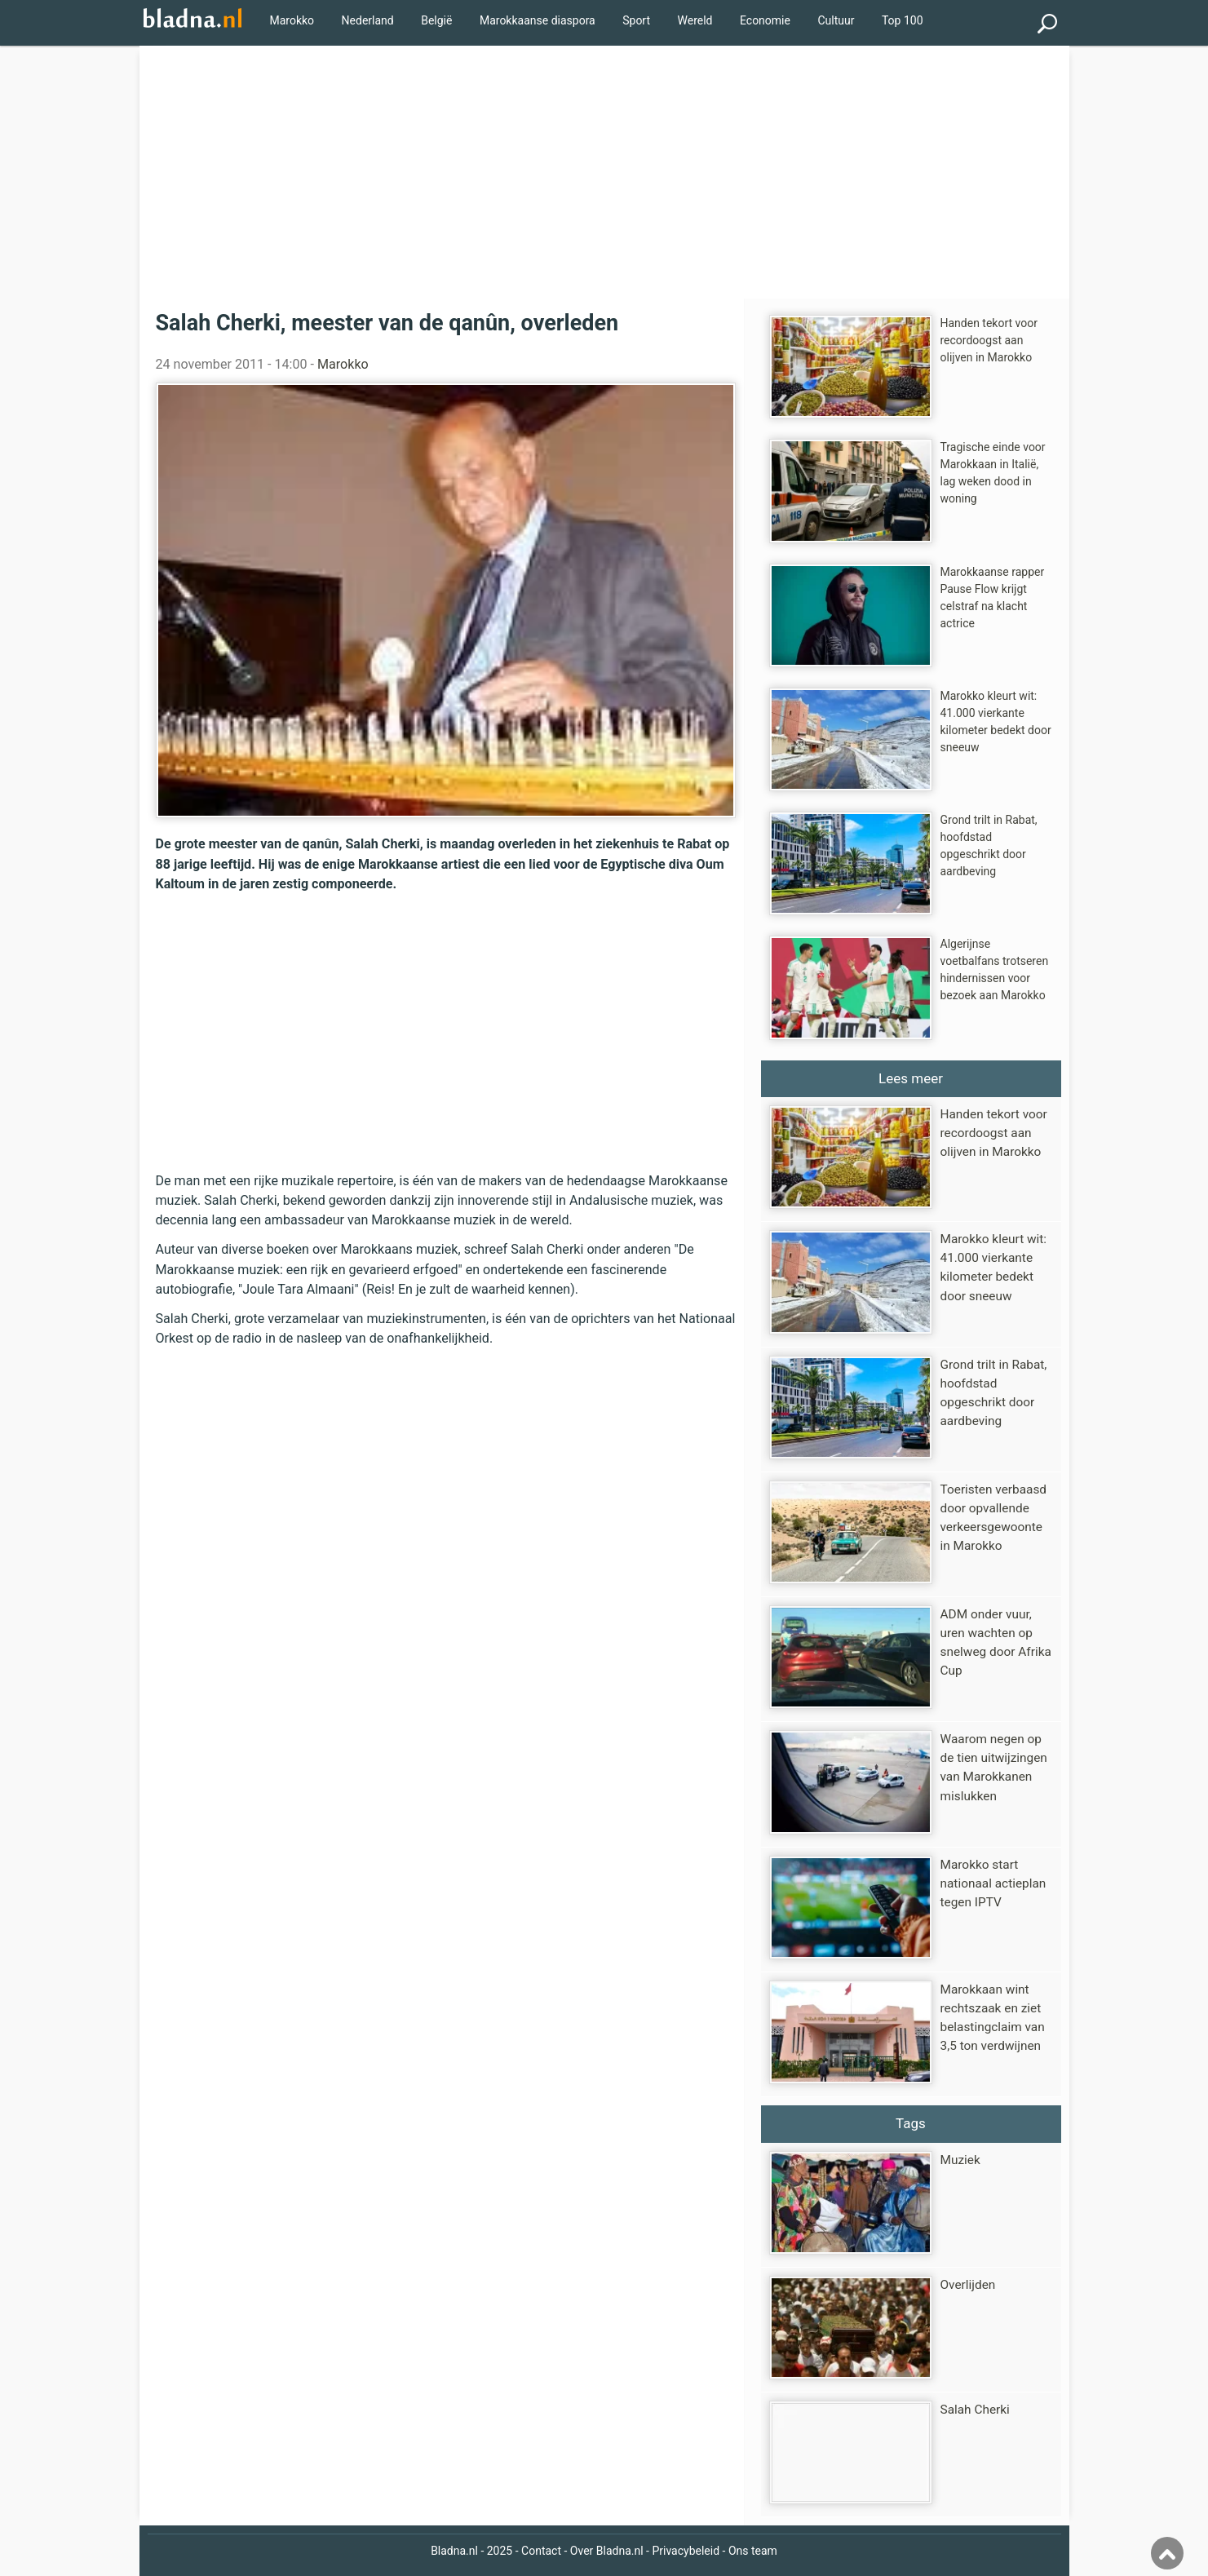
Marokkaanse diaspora (537, 20)
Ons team (752, 2550)
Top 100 (902, 20)
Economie (765, 20)
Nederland (368, 20)
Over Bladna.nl (607, 2550)
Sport (636, 20)
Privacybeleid (685, 2550)
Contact (541, 2550)
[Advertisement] (604, 168)
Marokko (292, 20)
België (436, 20)
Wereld (695, 20)
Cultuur (835, 20)
